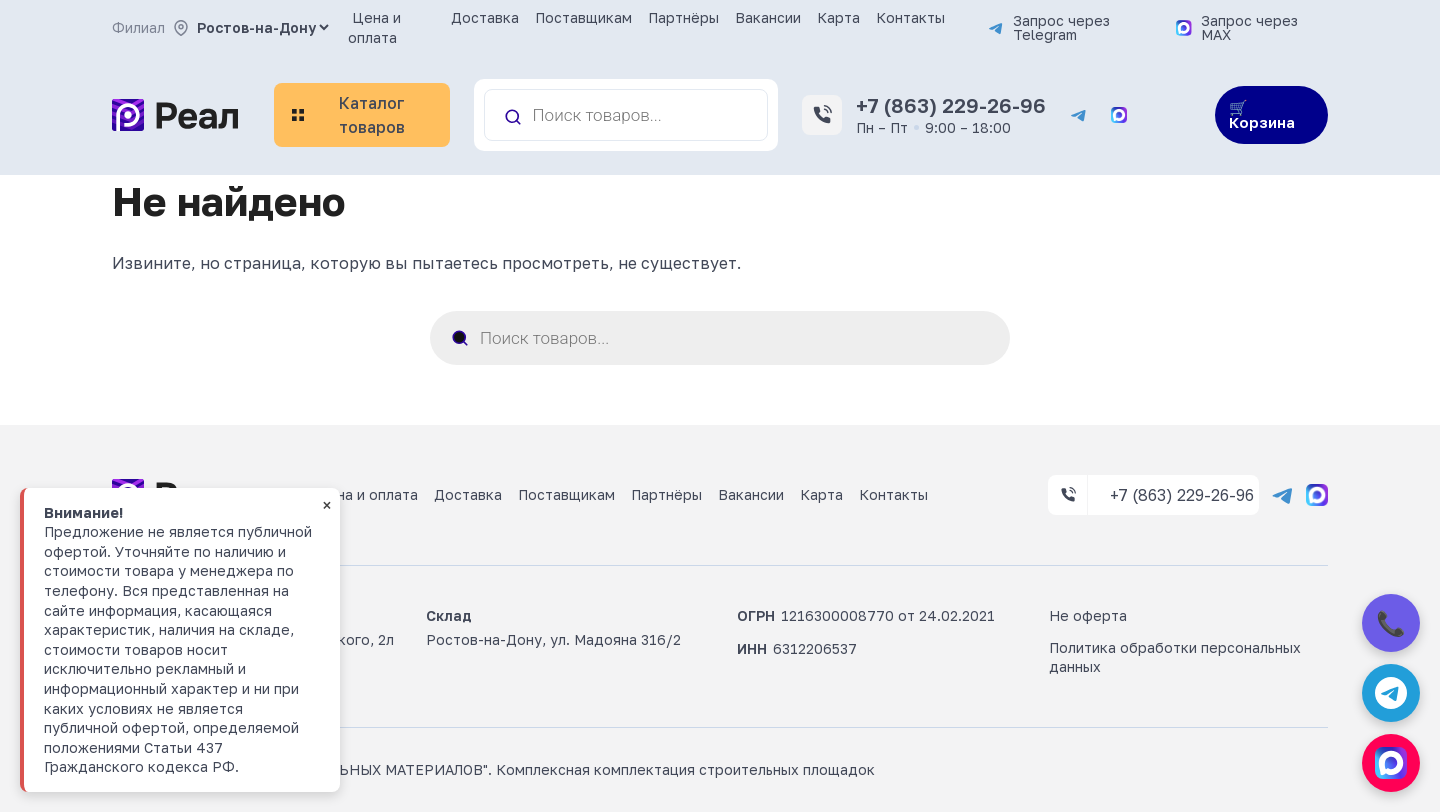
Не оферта (1088, 615)
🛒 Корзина (1262, 114)
